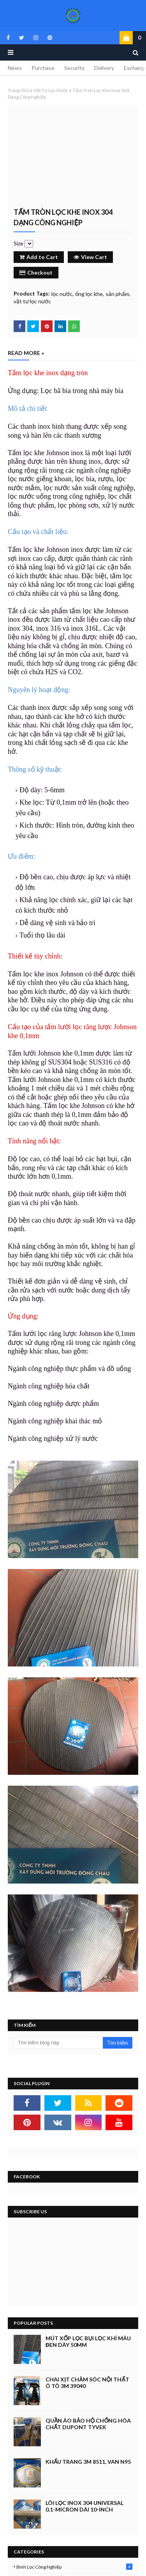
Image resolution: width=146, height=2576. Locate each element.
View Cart (90, 257)
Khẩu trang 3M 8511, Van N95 (88, 2461)
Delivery (104, 67)
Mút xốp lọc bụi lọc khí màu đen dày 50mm (88, 2341)
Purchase (43, 67)
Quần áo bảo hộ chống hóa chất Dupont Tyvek (88, 2423)
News (15, 67)
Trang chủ (18, 90)
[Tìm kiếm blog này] (58, 2043)
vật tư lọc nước (50, 90)
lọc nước (61, 293)
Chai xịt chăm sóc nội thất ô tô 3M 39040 (87, 2382)
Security (74, 67)
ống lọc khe (89, 293)
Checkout (36, 272)
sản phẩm (117, 293)
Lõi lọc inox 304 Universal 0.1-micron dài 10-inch (84, 2506)
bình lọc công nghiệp (74, 2567)
